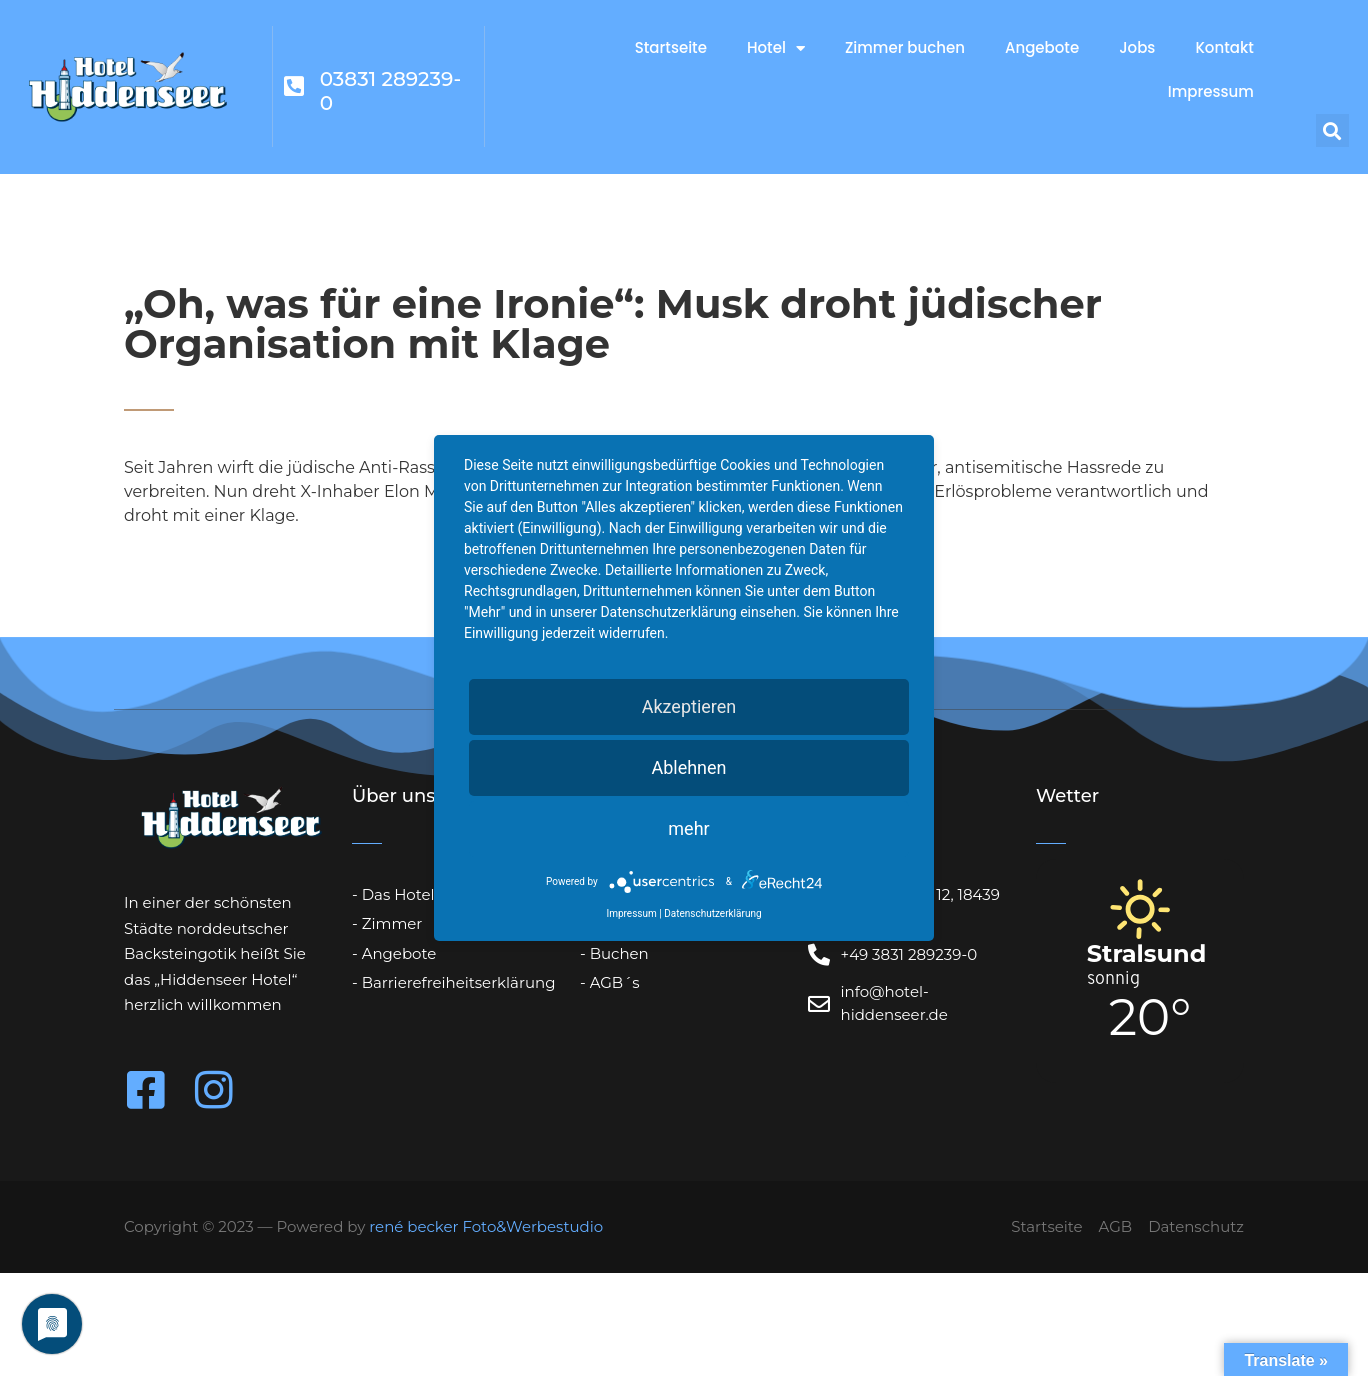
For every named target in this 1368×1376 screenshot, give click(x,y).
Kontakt (1224, 47)
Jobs (1137, 47)
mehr (688, 828)
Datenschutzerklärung (712, 913)
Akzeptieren (689, 706)
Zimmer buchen (905, 47)
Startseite (671, 47)
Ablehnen (688, 767)
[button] (1332, 130)
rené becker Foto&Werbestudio (486, 1226)
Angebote (1042, 47)
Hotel (776, 48)
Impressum (1211, 91)
